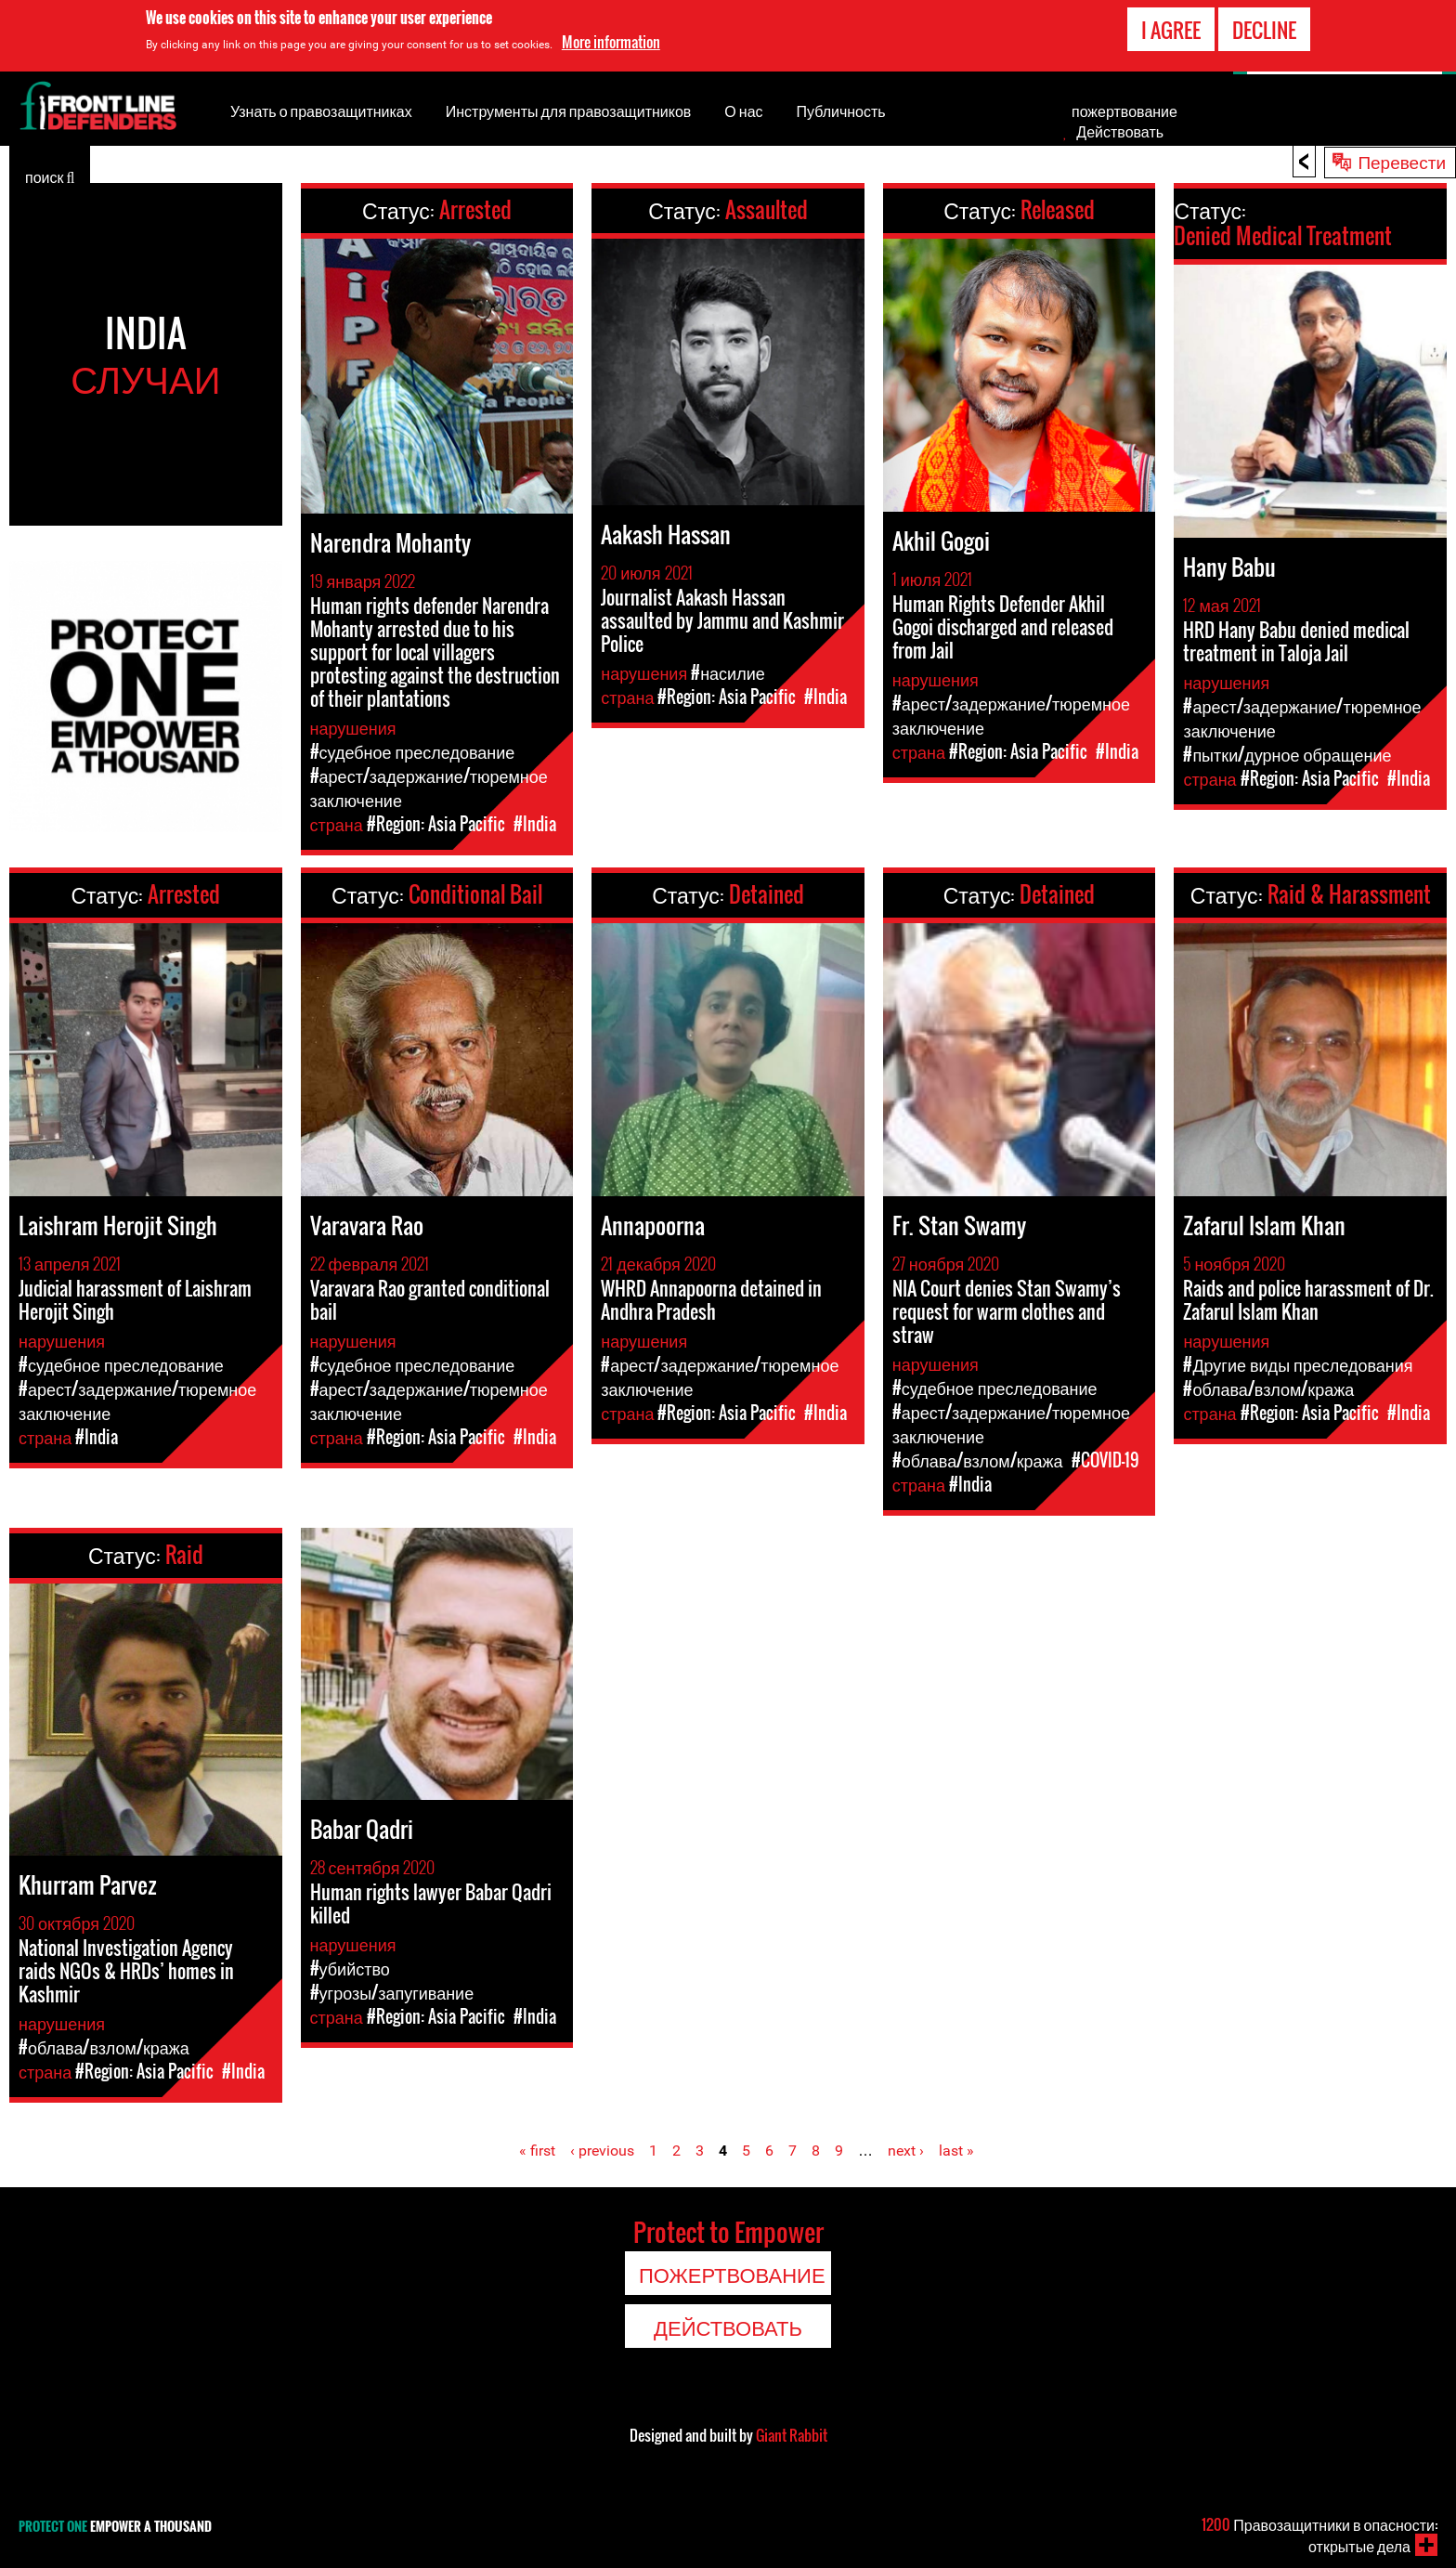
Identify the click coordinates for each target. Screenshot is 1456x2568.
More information (611, 39)
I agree (1171, 27)
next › (906, 2150)
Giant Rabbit (791, 2435)
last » (956, 2150)
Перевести (1402, 161)
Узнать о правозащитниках (321, 110)
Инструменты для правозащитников (569, 110)
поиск (49, 175)
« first (537, 2150)
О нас (743, 110)
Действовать (1120, 131)
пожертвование (1124, 110)
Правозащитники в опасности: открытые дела (1319, 2535)
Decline (1264, 27)
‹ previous (602, 2150)
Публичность (841, 110)
